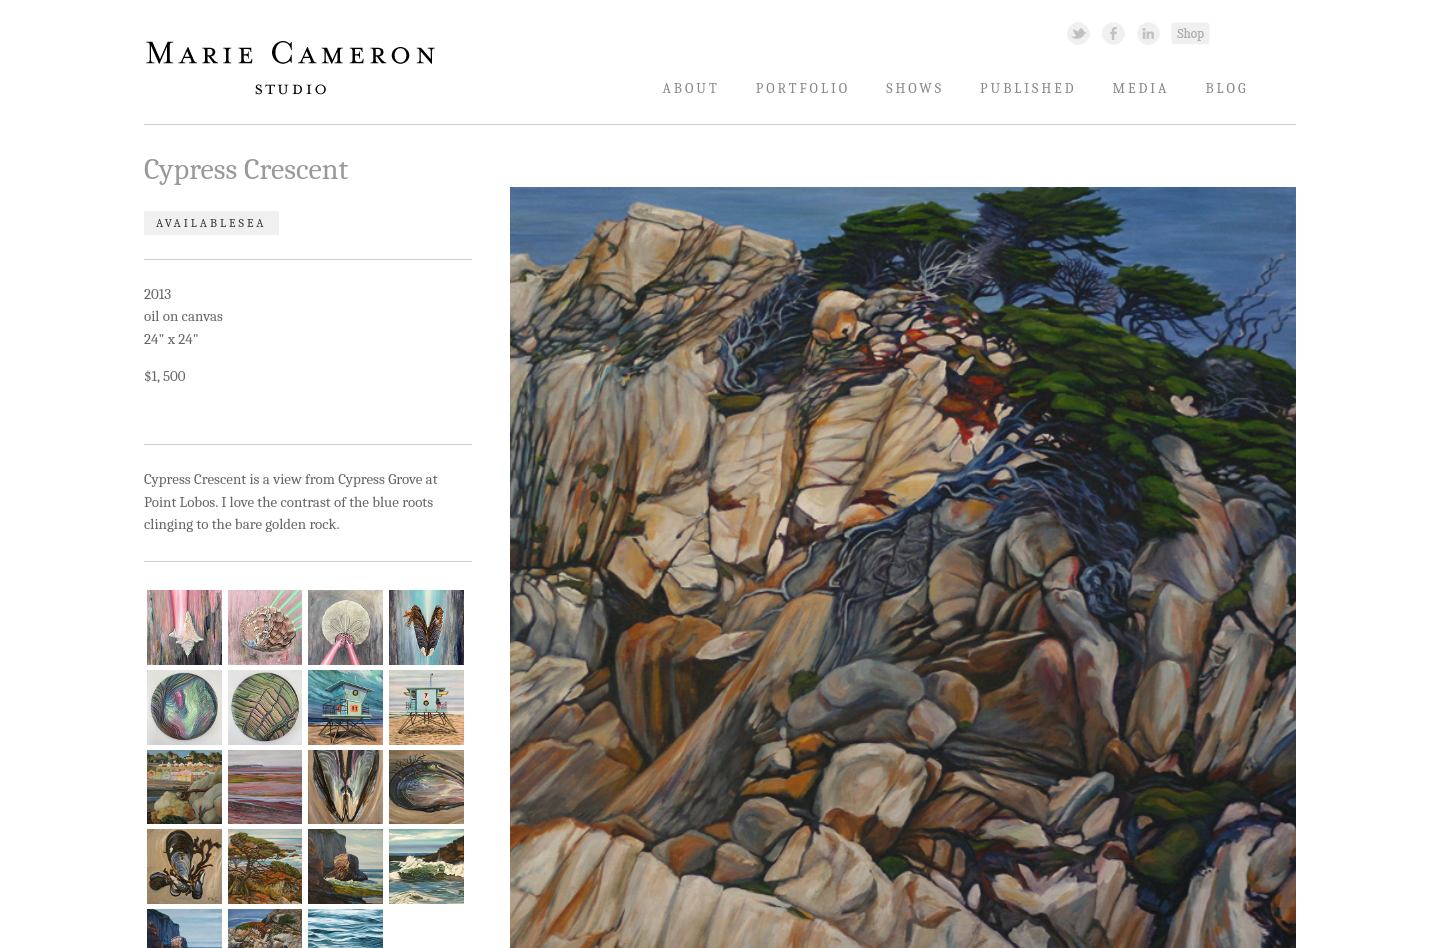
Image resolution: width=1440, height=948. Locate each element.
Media (1141, 88)
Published (1028, 88)
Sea (252, 223)
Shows (915, 88)
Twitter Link (1078, 32)
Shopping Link (1190, 32)
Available (197, 223)
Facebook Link (1113, 32)
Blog (1226, 88)
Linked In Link (1147, 32)
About (690, 88)
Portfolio (803, 88)
